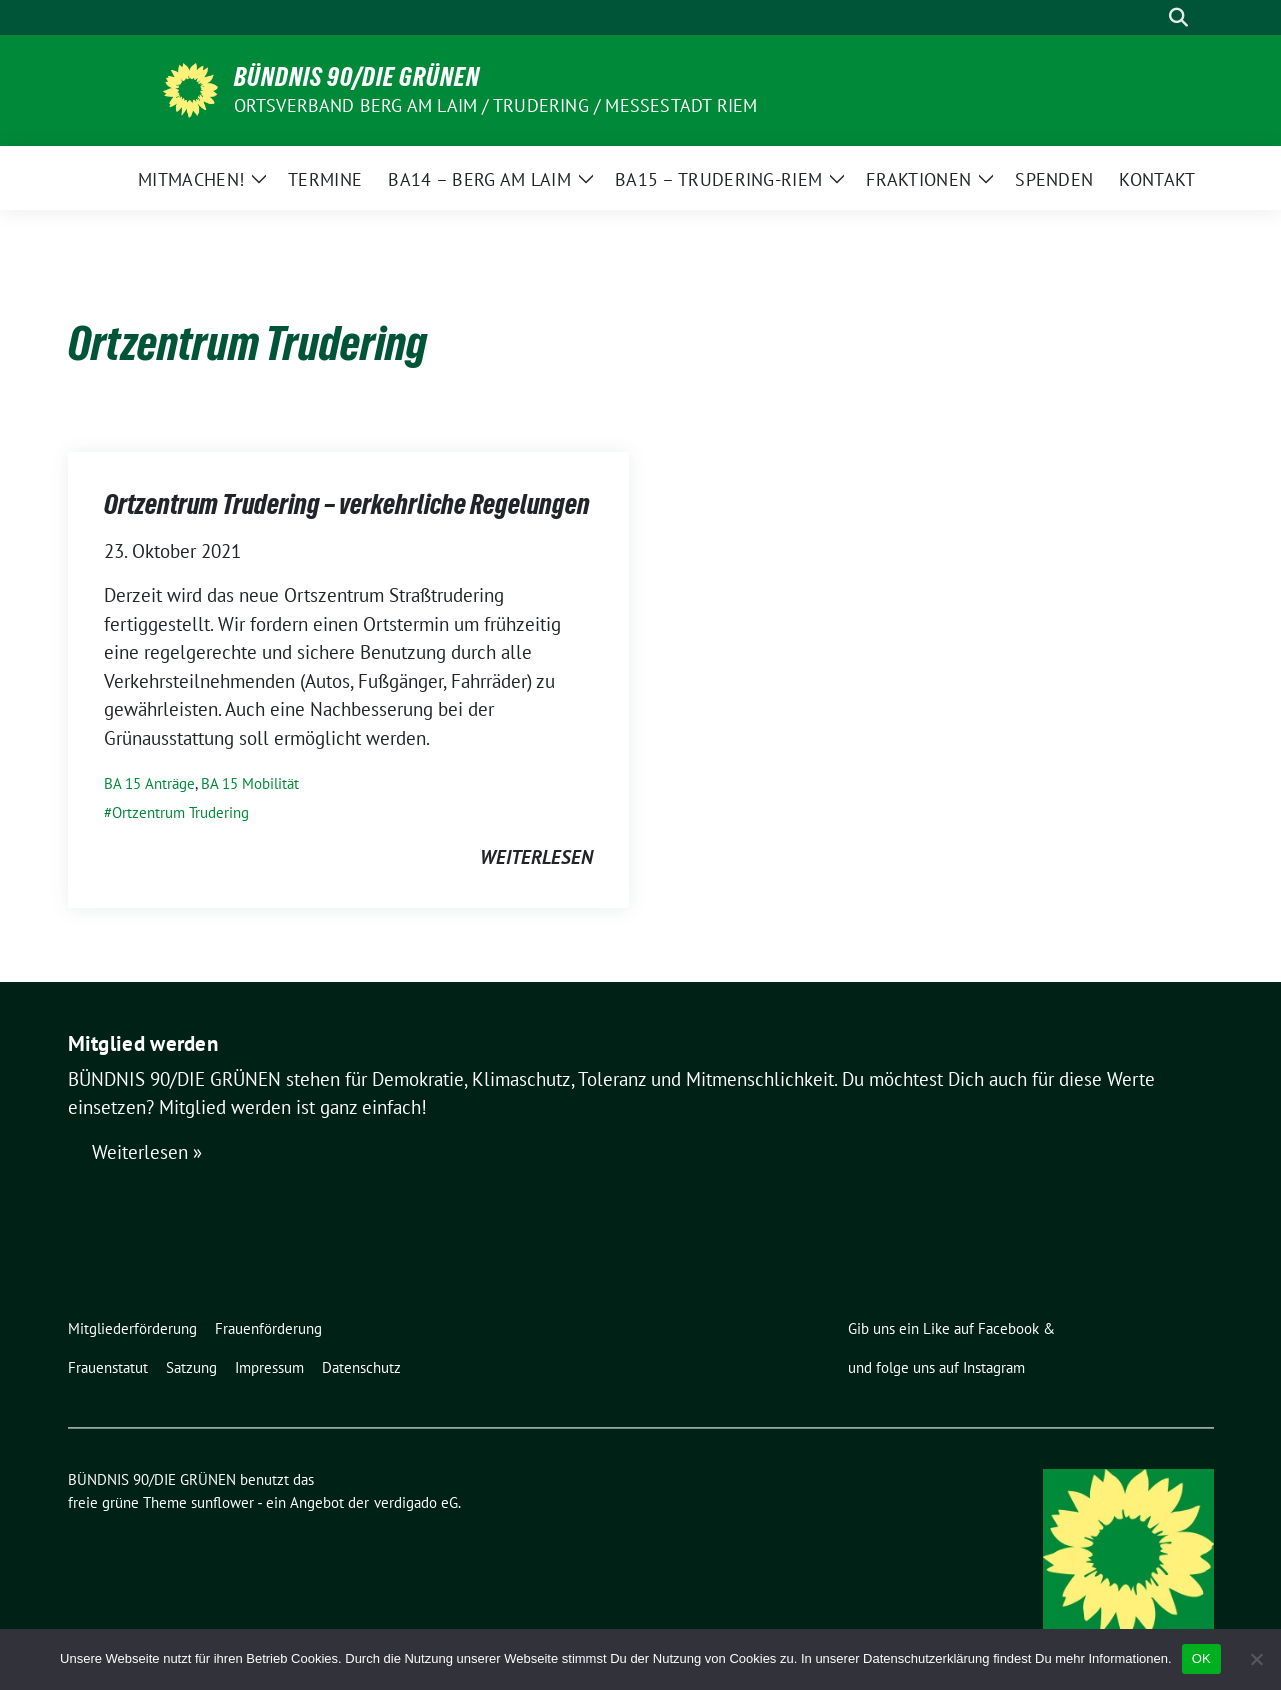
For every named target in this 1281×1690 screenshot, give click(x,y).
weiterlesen (536, 857)
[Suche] (1150, 17)
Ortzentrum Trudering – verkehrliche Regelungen (347, 504)
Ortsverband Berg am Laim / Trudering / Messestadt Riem (496, 105)
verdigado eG (416, 1502)
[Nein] (1256, 1659)
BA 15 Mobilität (250, 783)
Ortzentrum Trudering (180, 812)
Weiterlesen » (147, 1152)
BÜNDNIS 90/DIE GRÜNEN (357, 77)
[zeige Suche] (1178, 17)
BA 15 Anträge (149, 783)
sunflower (222, 1502)
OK (1201, 1658)
